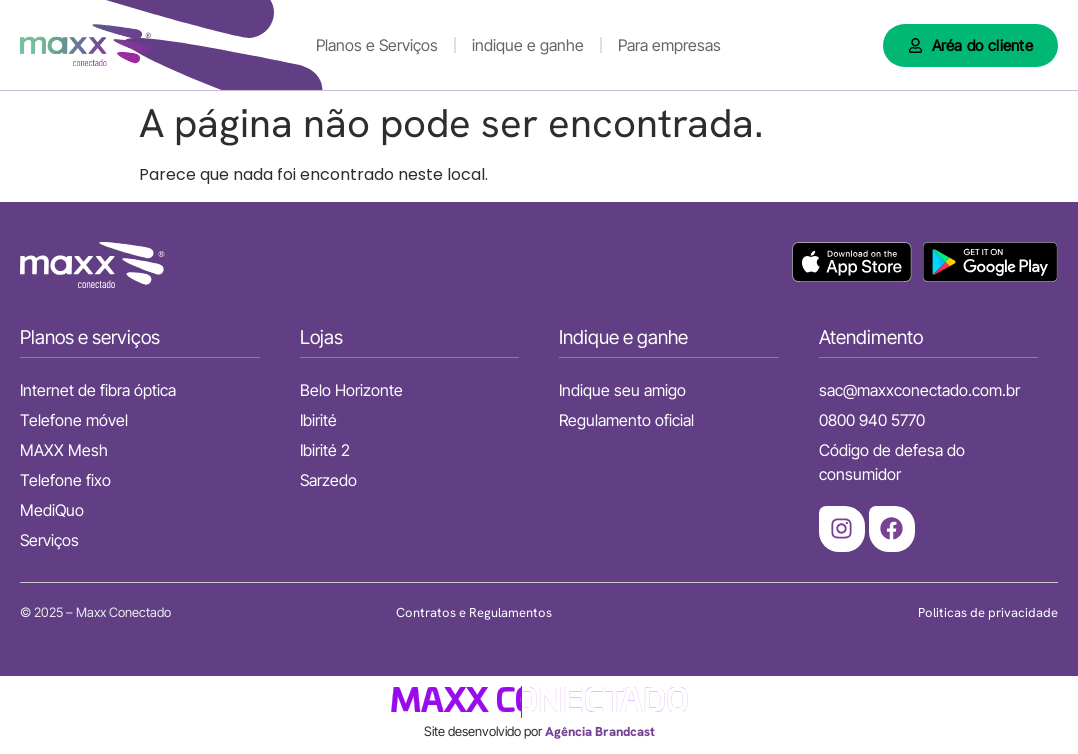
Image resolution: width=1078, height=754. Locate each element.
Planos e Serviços (377, 45)
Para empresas (669, 45)
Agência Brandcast (600, 731)
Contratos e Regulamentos (474, 612)
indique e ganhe (528, 45)
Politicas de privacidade (988, 612)
